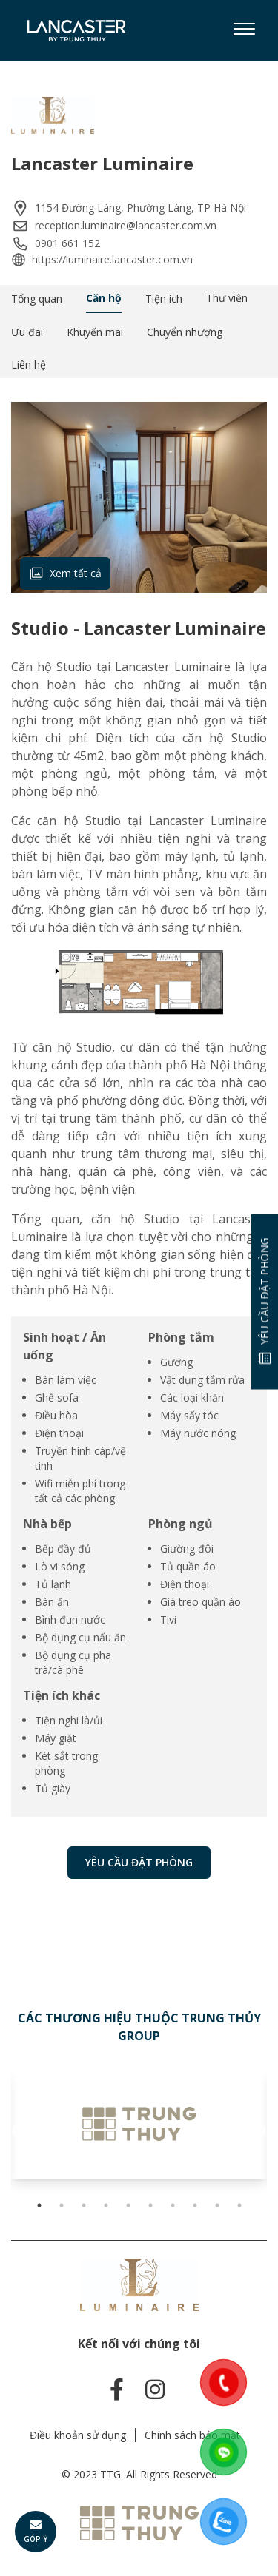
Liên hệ (28, 364)
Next (259, 2131)
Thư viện (227, 298)
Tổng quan (36, 299)
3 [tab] (83, 2205)
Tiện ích (163, 299)
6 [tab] (150, 2205)
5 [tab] (128, 2205)
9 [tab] (217, 2205)
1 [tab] (39, 2205)
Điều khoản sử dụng (78, 2435)
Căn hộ (104, 298)
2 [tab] (61, 2205)
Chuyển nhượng (184, 332)
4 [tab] (106, 2205)
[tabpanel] (139, 2123)
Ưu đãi (27, 332)
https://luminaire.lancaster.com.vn (112, 259)
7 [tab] (172, 2205)
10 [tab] (239, 2205)
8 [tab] (195, 2205)
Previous (18, 2131)
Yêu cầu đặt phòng (139, 1862)
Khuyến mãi (95, 332)
